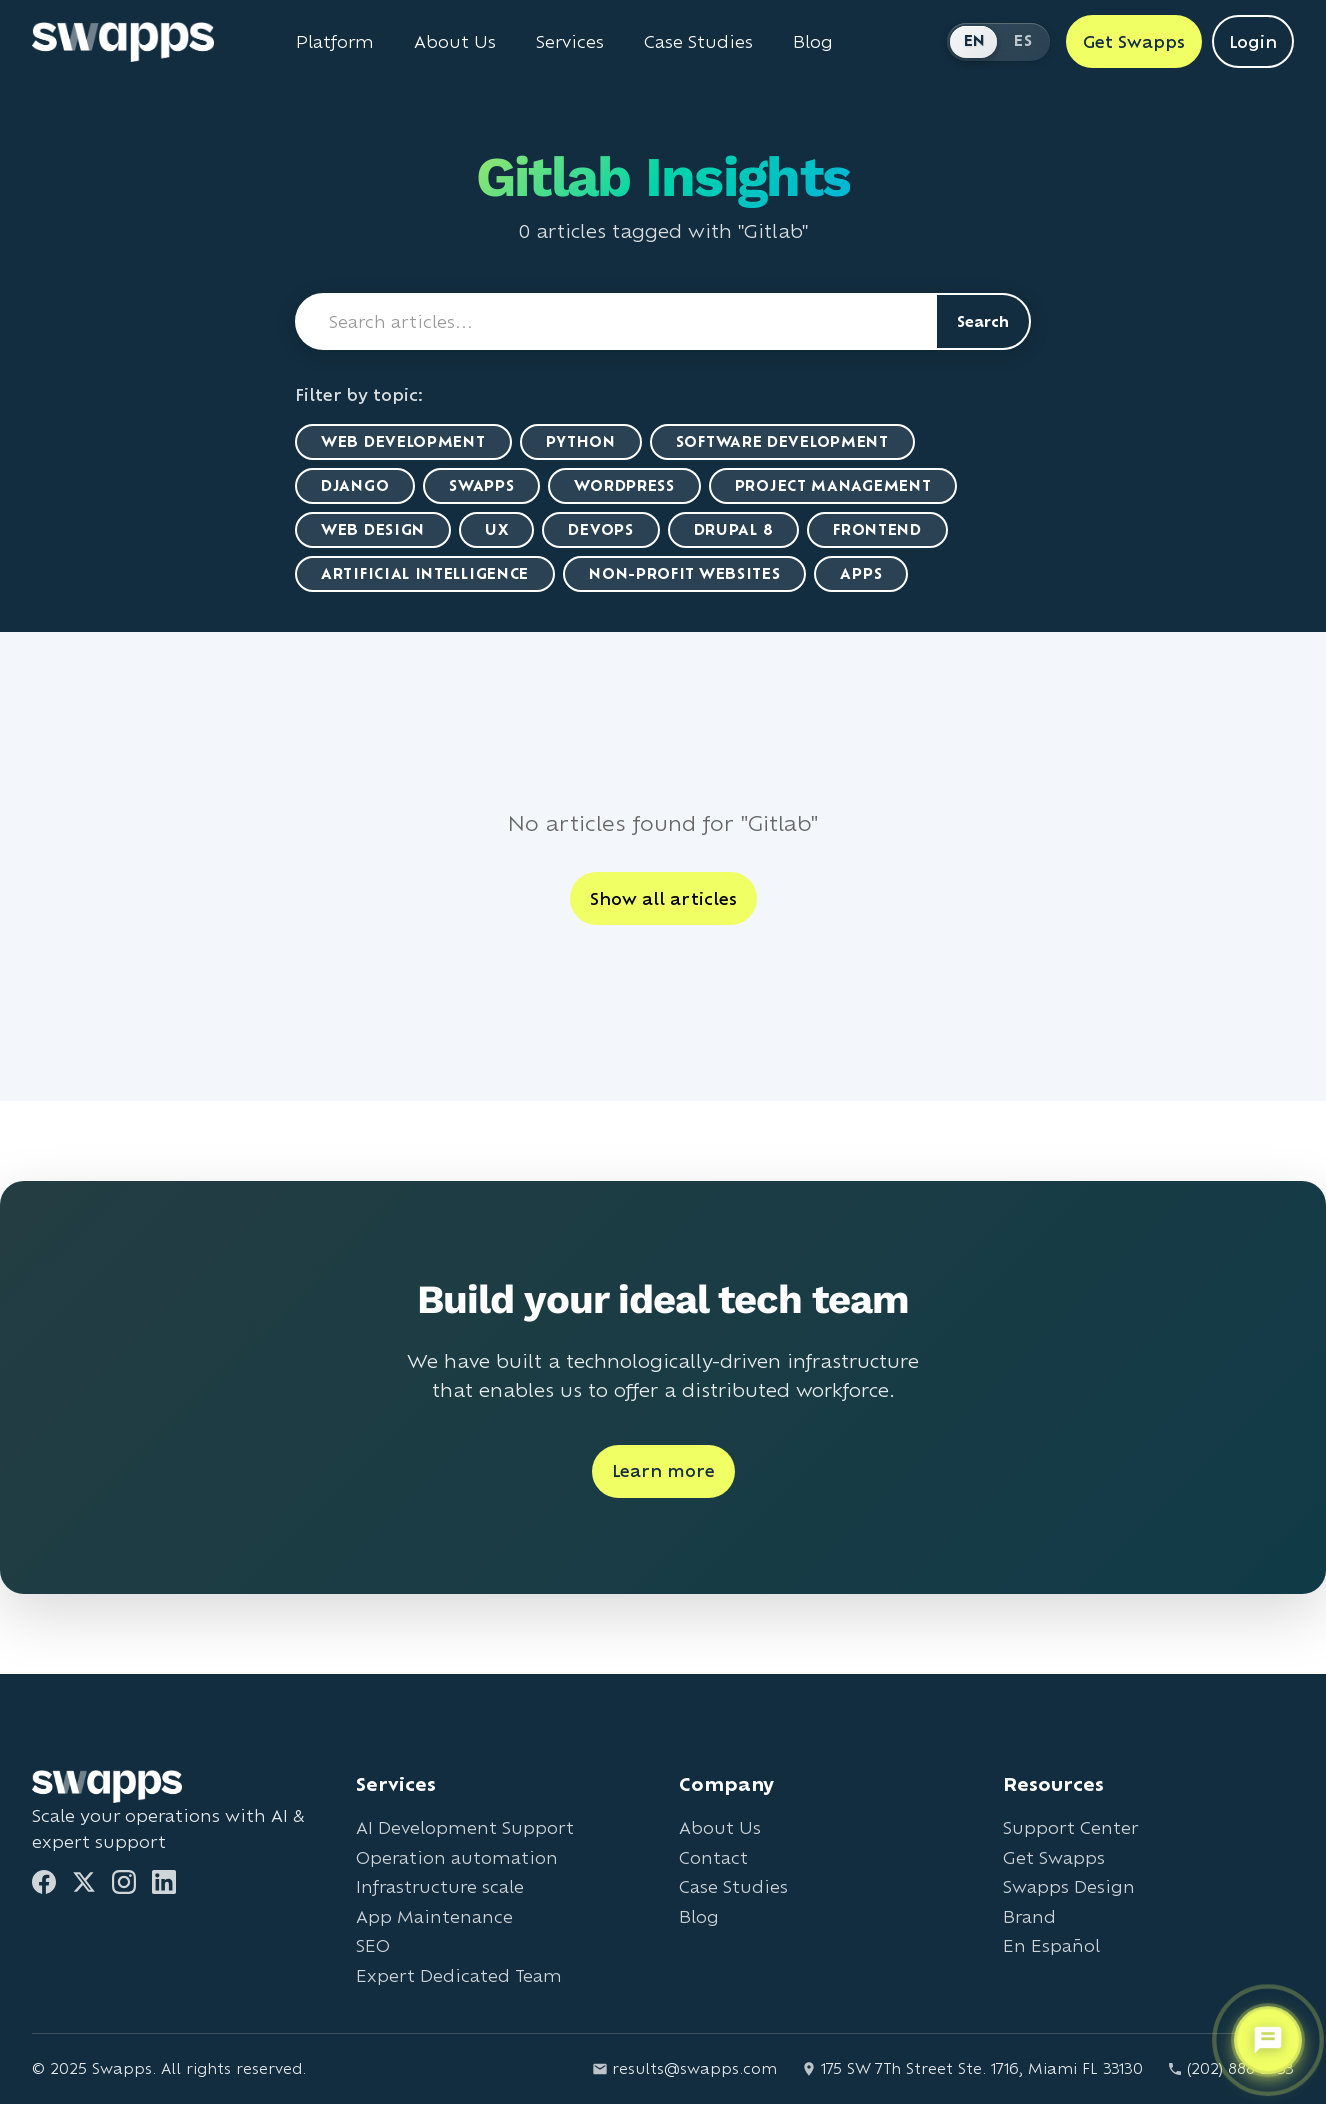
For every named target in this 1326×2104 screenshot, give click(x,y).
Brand (1029, 1916)
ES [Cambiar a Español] (1023, 40)
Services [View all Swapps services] (570, 42)
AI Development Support (465, 1827)
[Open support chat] (1268, 2040)
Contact (713, 1857)
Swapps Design (1069, 1886)
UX (496, 529)
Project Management (833, 485)
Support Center (1070, 1827)
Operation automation (457, 1857)
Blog (699, 1916)
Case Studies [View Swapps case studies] (698, 42)
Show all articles (663, 898)
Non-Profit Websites (684, 573)
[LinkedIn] (164, 1882)
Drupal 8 (734, 529)
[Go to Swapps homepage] (123, 42)
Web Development (403, 441)
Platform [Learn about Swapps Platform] (335, 42)
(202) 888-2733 (1230, 2068)
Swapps (481, 485)
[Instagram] (124, 1882)
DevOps (600, 529)
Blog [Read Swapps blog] (813, 42)
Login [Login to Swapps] (1253, 41)
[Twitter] (84, 1882)
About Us (720, 1827)
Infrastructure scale (440, 1886)
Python (581, 441)
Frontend (877, 529)
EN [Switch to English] (975, 40)
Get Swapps (1054, 1857)
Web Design (373, 529)
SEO (373, 1945)
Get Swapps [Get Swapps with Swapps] (1134, 41)
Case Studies (733, 1886)
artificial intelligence (425, 573)
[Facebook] (44, 1882)
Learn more (663, 1470)
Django (355, 485)
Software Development (782, 441)
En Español (1051, 1945)
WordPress (624, 485)
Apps (861, 573)
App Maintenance (434, 1916)
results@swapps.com (684, 2068)
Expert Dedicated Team (459, 1975)
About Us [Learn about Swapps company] (455, 42)
